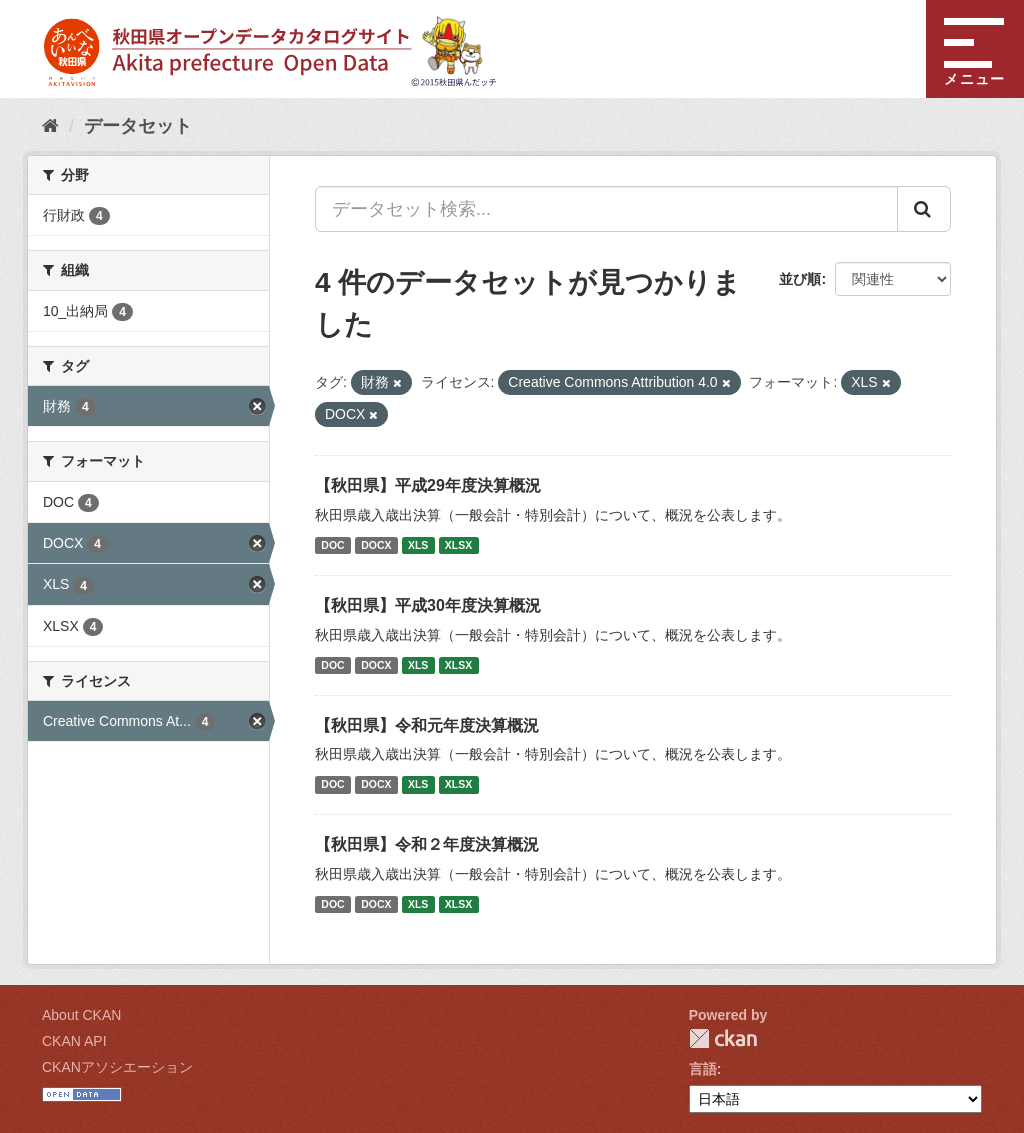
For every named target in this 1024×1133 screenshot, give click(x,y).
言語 (703, 1069)
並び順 (800, 279)
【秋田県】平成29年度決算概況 (428, 485)
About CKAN (81, 1015)
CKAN (723, 1038)
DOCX (376, 545)
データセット (138, 126)
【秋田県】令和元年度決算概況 (427, 725)
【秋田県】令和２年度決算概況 (427, 844)
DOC (332, 545)
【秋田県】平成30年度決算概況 (428, 605)
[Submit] (924, 209)
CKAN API (74, 1041)
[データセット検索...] (606, 209)
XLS (418, 545)
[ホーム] (50, 126)
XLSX (458, 545)
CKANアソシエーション (117, 1067)
